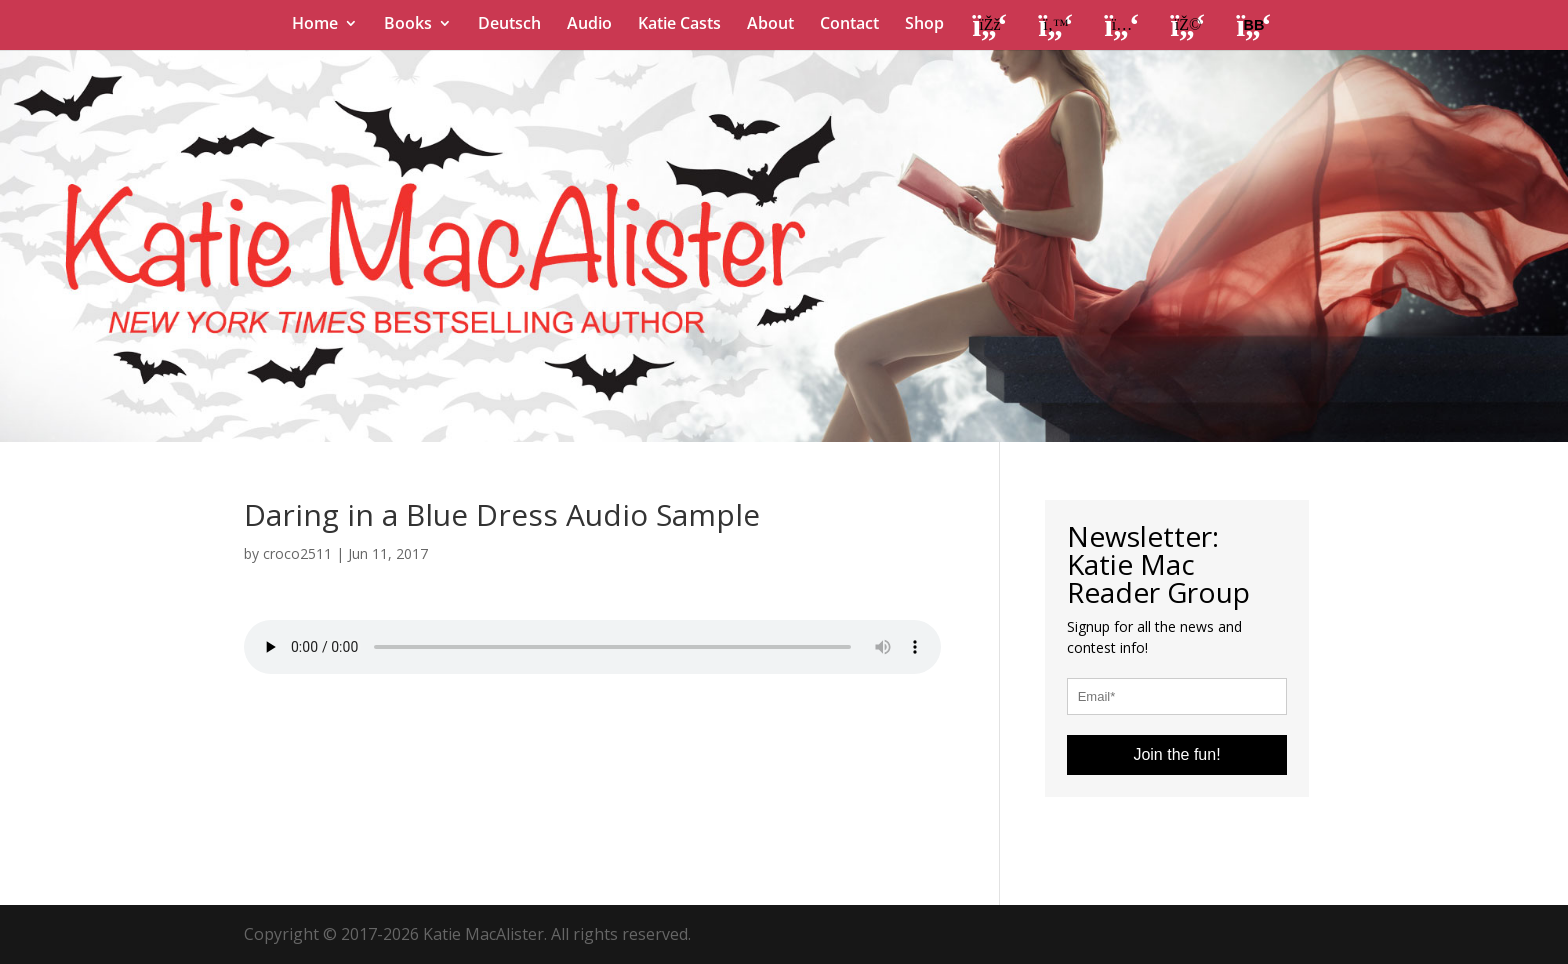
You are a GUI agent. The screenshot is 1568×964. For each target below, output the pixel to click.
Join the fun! (1176, 754)
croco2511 (297, 553)
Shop (924, 25)
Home (315, 25)
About (770, 25)
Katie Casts (679, 25)
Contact (849, 25)
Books (408, 25)
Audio (589, 25)
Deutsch (509, 25)
